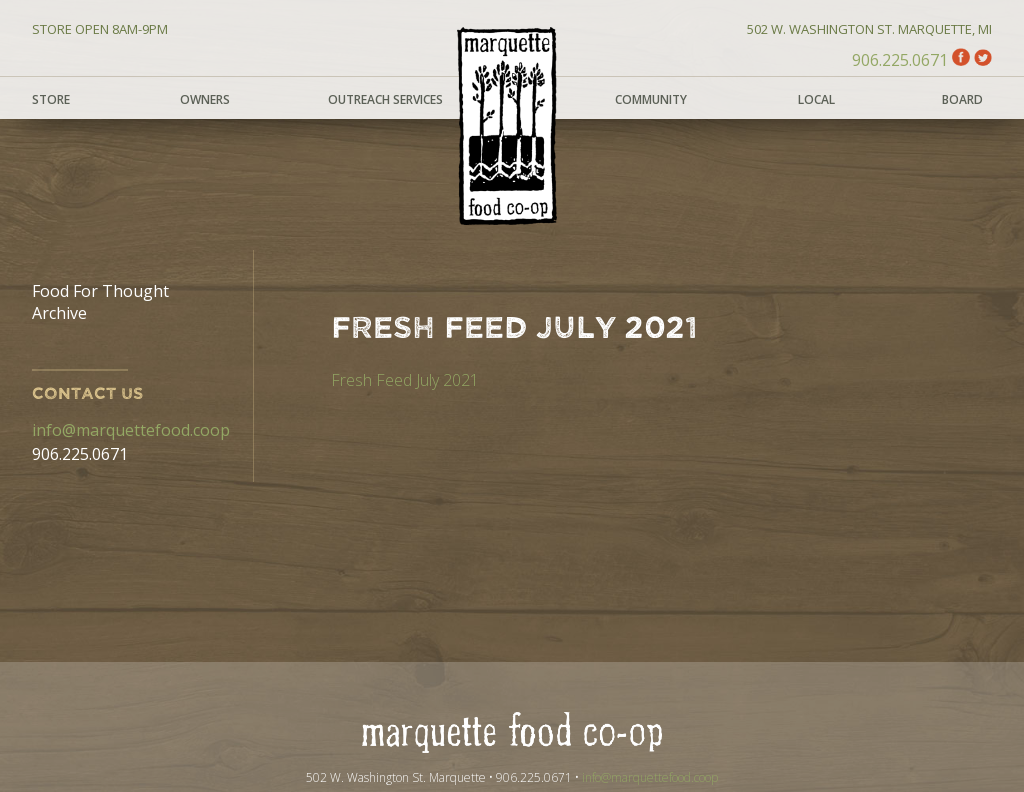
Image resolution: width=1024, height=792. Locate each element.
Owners (205, 99)
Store (51, 99)
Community (651, 99)
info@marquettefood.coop (131, 430)
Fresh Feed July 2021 (405, 380)
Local (816, 99)
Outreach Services (385, 99)
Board (962, 99)
